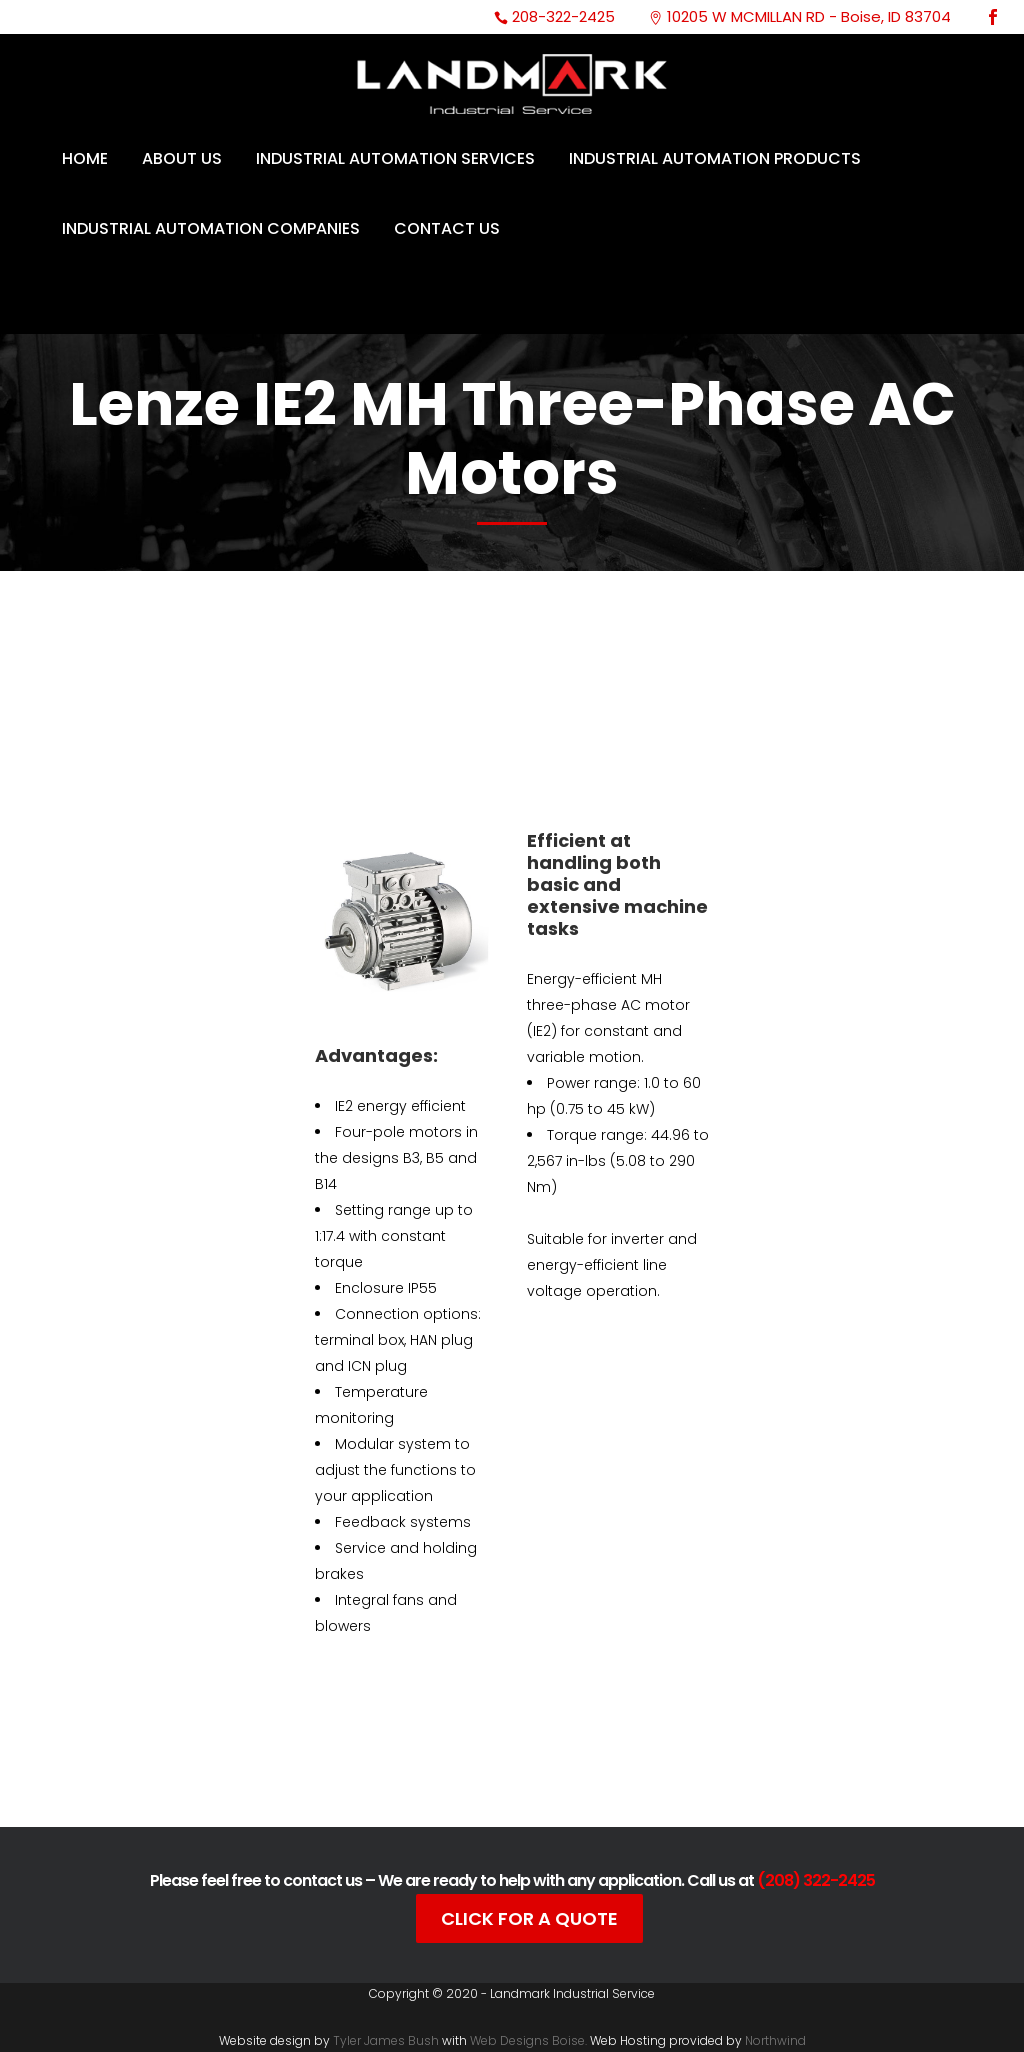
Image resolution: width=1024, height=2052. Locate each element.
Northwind (775, 2040)
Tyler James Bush (386, 2040)
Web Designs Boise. (528, 2040)
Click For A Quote (529, 1918)
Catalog (411, 1758)
